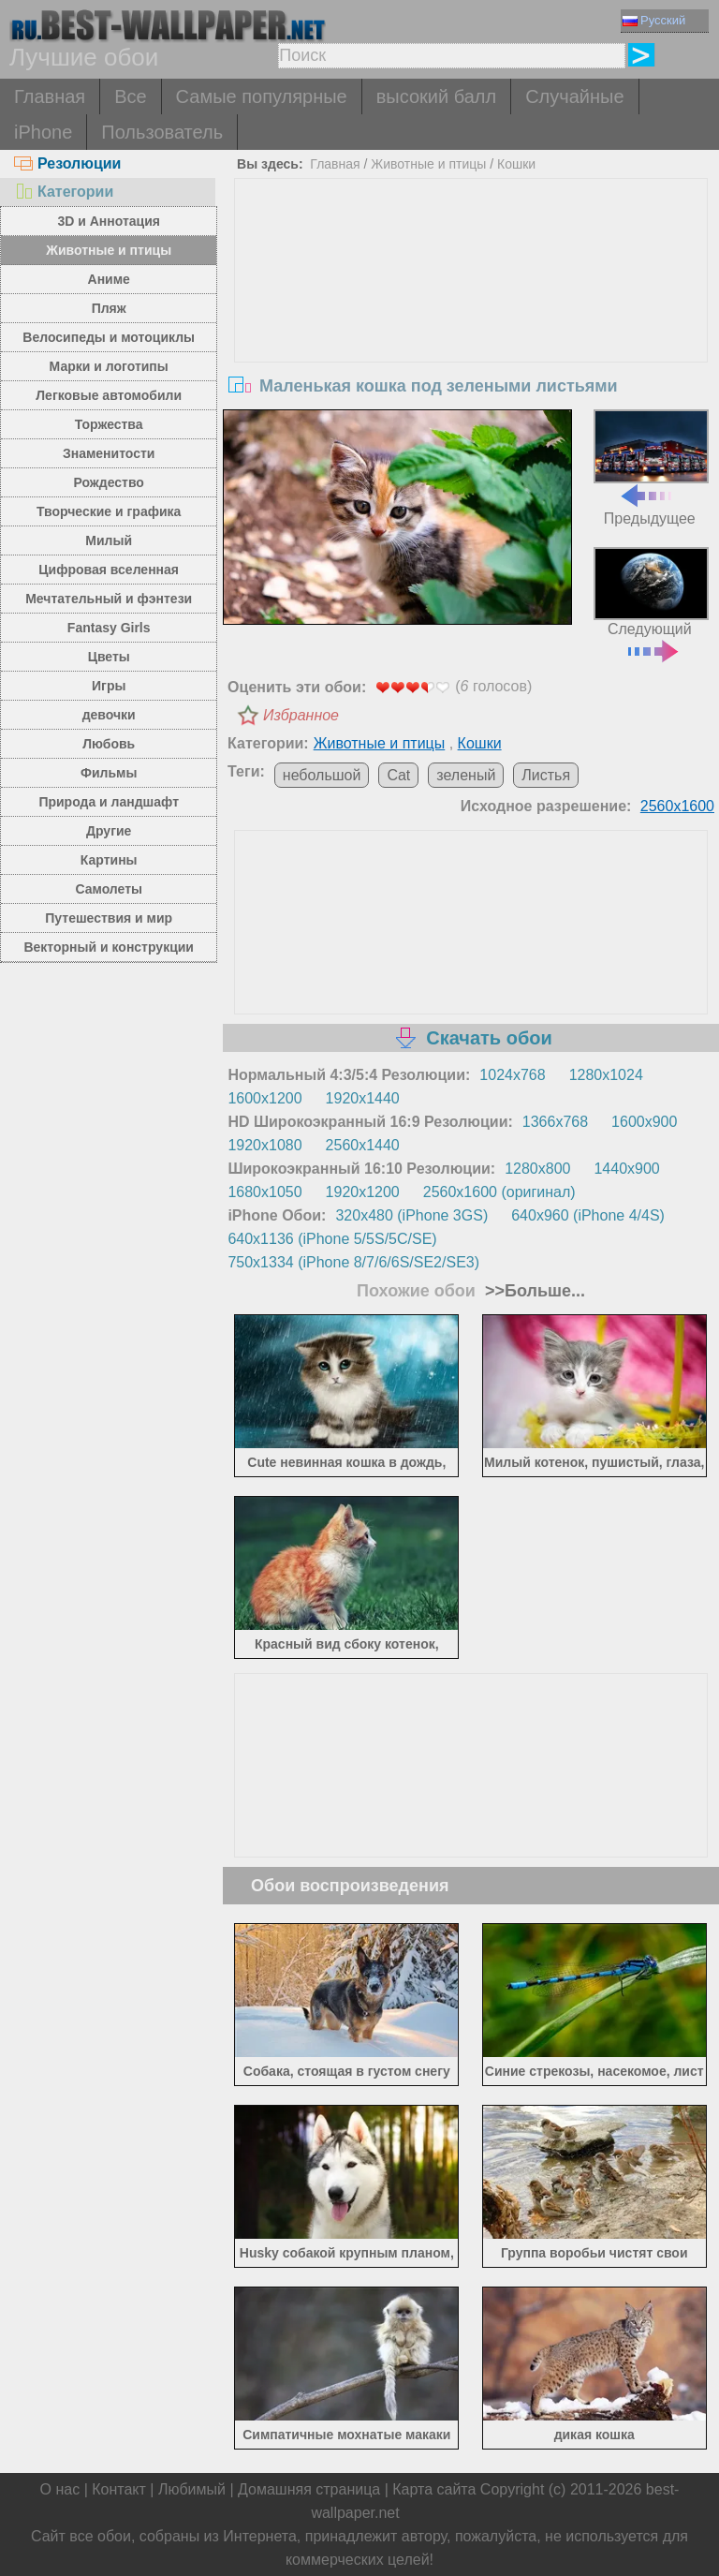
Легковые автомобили (109, 395)
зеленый (465, 775)
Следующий (651, 603)
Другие (108, 830)
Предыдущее (651, 467)
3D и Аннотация (108, 221)
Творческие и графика (109, 511)
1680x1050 (264, 1192)
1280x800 (537, 1169)
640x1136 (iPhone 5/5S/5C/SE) (331, 1239)
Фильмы (109, 772)
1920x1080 (264, 1145)
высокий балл (436, 96)
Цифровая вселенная (108, 569)
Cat (398, 775)
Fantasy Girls (109, 627)
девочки (109, 714)
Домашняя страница (309, 2489)
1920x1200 (363, 1192)
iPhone (43, 132)
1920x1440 (363, 1098)
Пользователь (162, 132)
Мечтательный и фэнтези (108, 598)
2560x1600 (677, 806)
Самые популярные (261, 96)
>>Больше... (532, 1290)
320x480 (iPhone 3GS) (411, 1215)
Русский (654, 20)
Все (130, 96)
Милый (108, 540)
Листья (545, 775)
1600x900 (644, 1122)
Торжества (109, 424)
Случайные (574, 96)
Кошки (516, 163)
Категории (63, 192)
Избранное (301, 715)
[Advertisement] (471, 319)
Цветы (109, 656)
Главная (49, 96)
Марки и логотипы (109, 366)
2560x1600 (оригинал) (499, 1192)
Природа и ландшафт (108, 801)
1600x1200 (264, 1098)
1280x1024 (606, 1075)
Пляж (109, 308)
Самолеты (108, 888)
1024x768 (512, 1075)
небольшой (322, 775)
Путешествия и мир (108, 917)
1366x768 (555, 1122)
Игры (108, 685)
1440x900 (626, 1169)
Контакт (119, 2489)
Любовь (108, 743)
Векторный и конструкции (108, 947)
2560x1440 (363, 1145)
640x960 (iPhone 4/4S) (588, 1215)
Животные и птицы (108, 250)
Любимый (192, 2489)
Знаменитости (109, 453)
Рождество (109, 482)
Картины (109, 859)
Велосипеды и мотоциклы (108, 337)
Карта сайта (434, 2489)
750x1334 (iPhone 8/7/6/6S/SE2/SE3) (353, 1262)
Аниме (109, 279)
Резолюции (67, 163)
